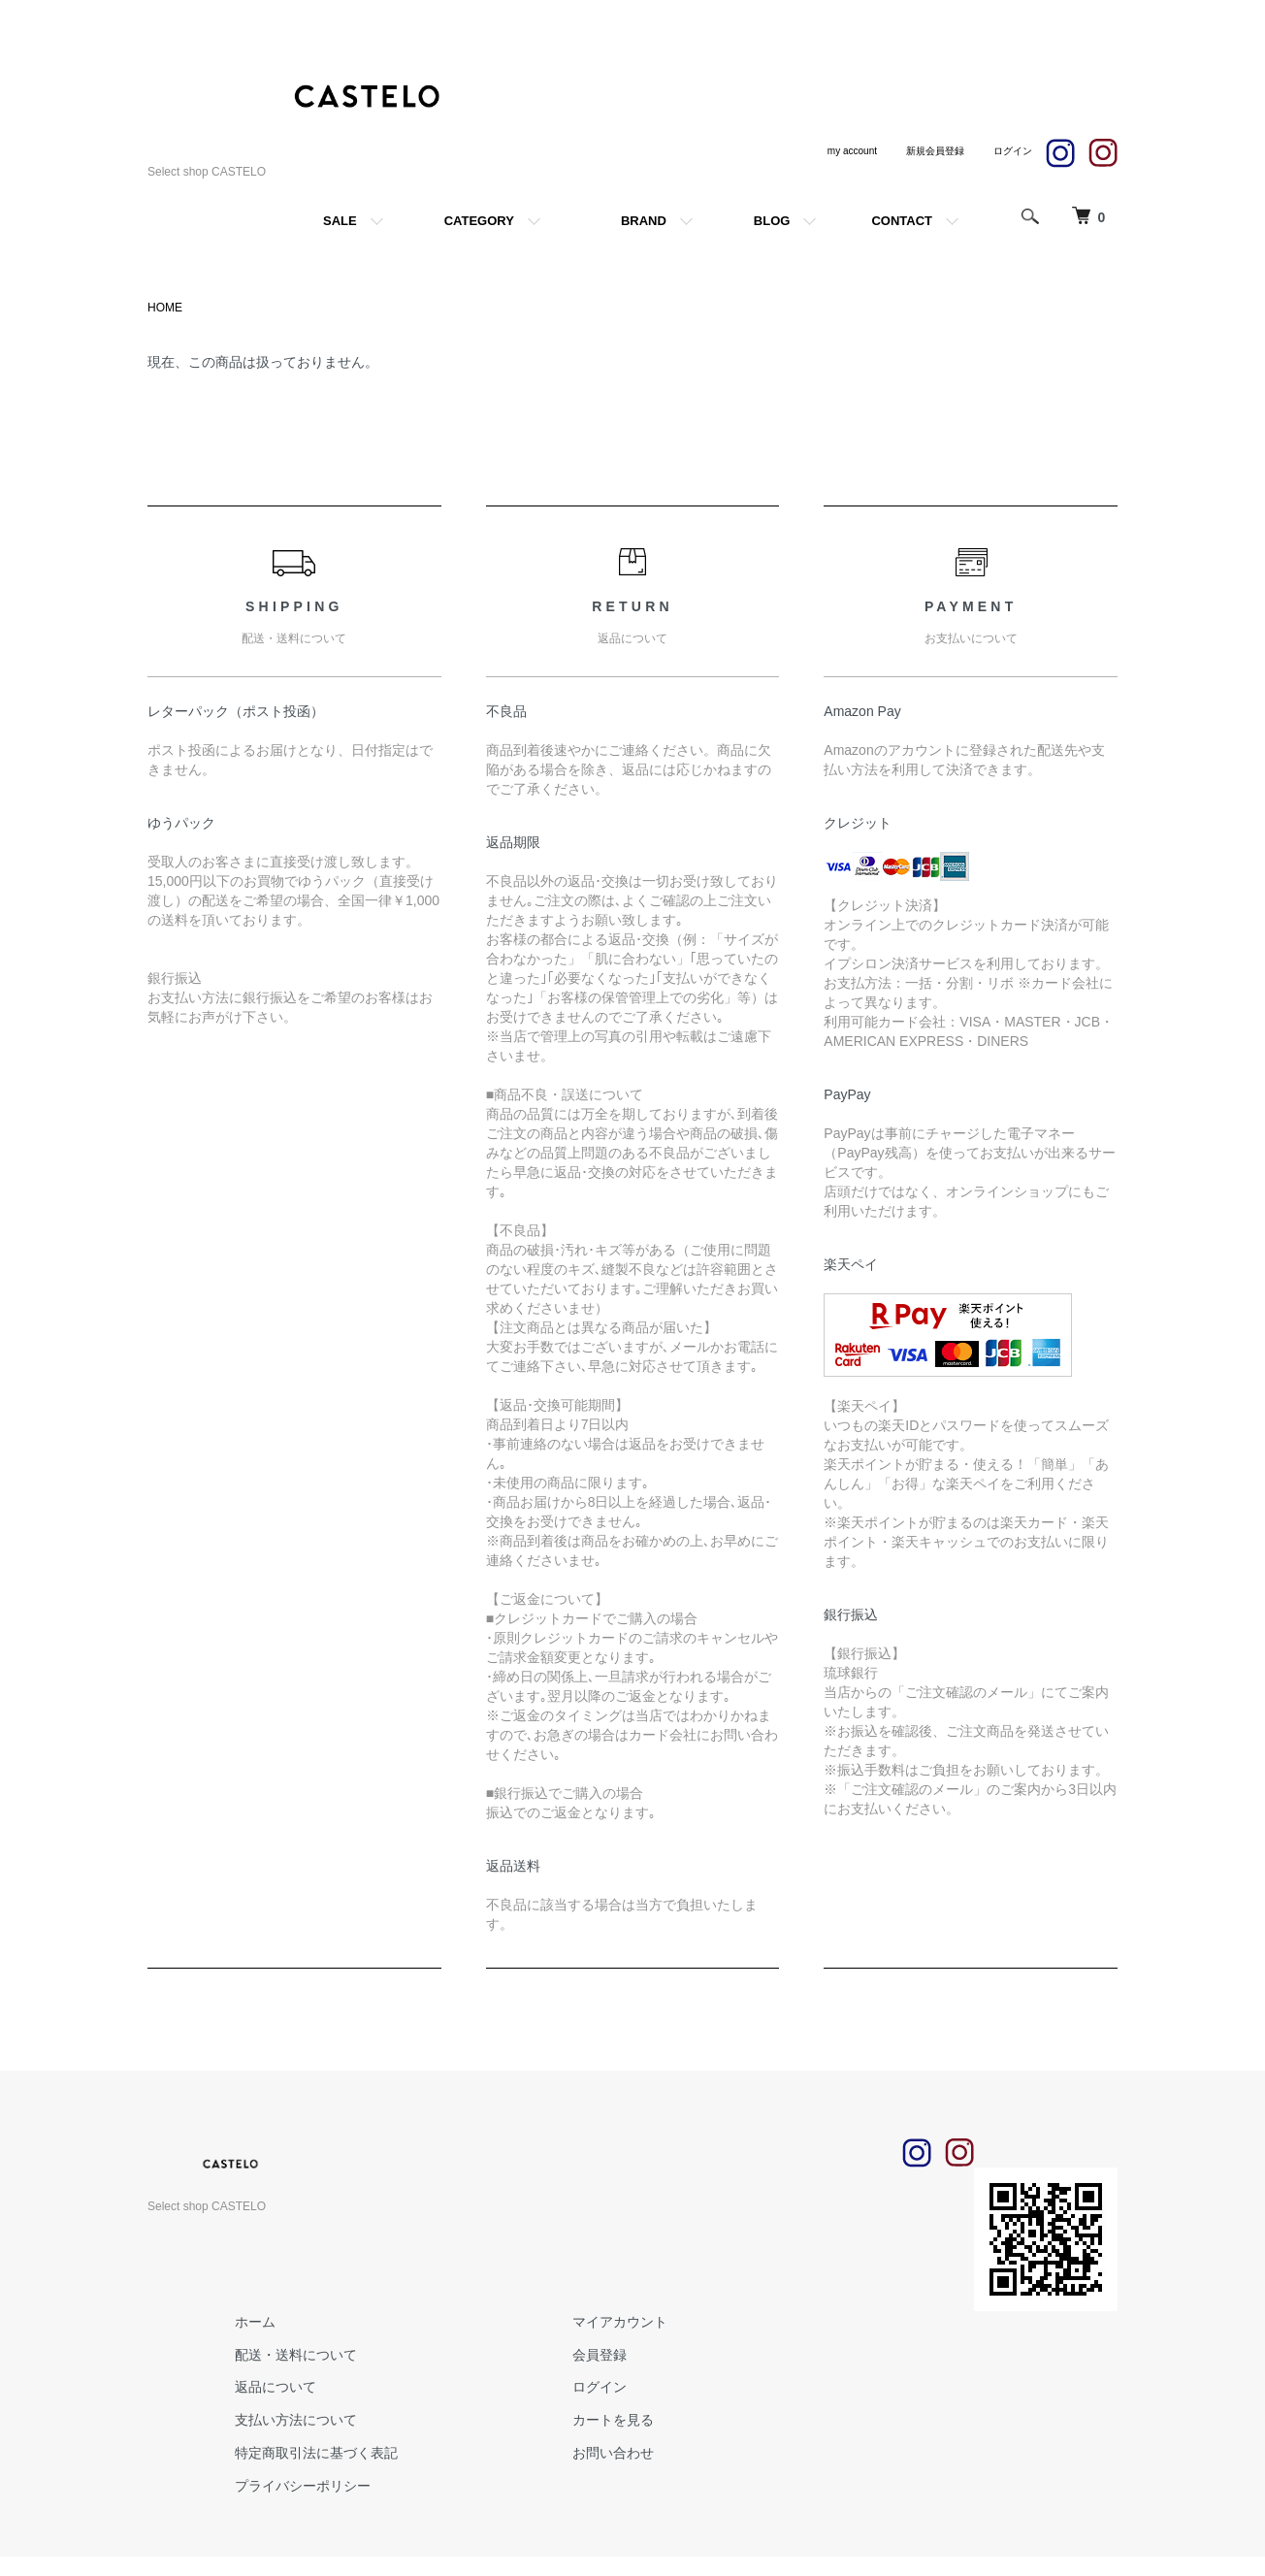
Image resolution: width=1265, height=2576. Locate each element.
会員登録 (599, 2355)
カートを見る (613, 2420)
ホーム (255, 2322)
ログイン (599, 2387)
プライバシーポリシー (303, 2486)
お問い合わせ (613, 2453)
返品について (275, 2387)
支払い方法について (296, 2420)
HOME (164, 307)
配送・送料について (296, 2355)
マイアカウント (619, 2322)
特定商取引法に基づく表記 (316, 2453)
